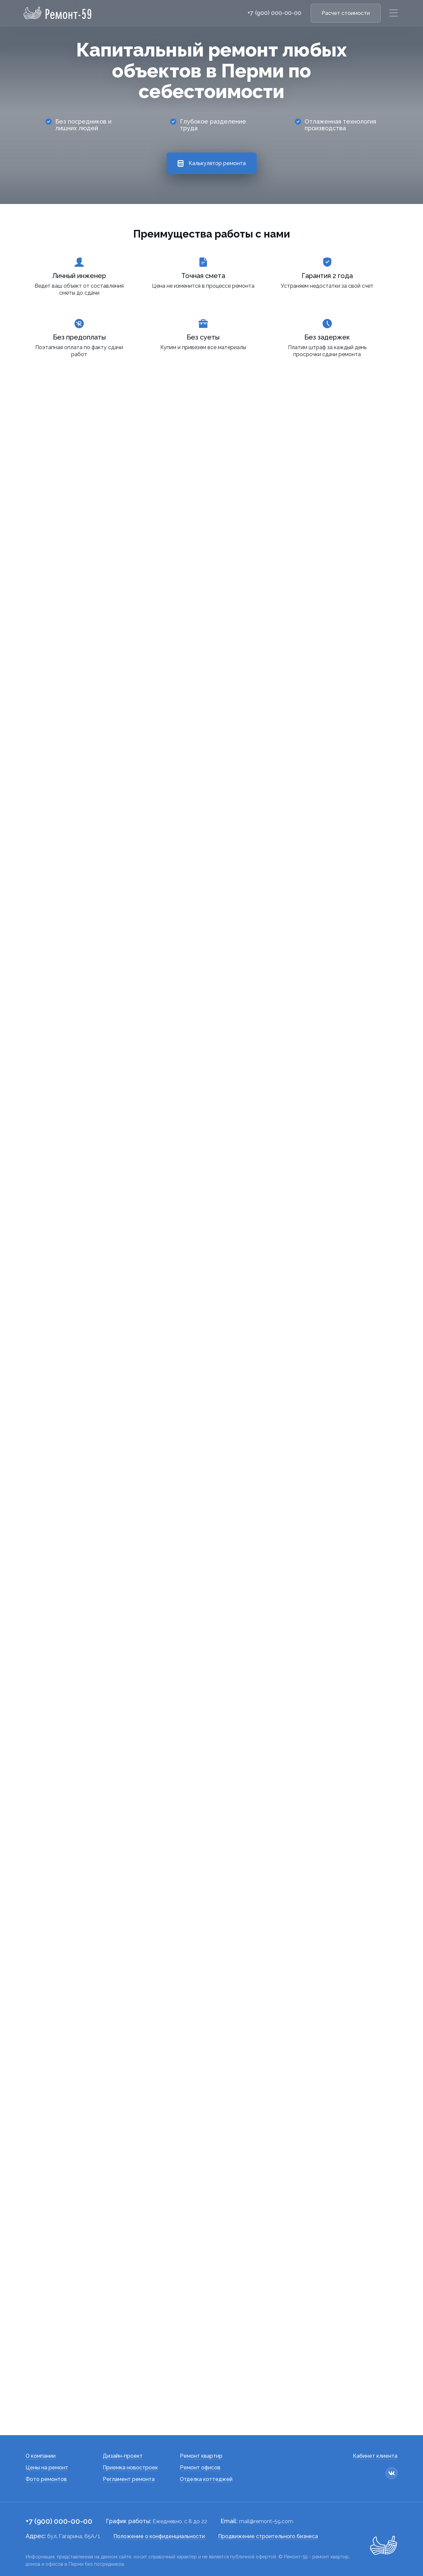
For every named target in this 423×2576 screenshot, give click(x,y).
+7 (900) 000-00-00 (274, 13)
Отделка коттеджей (206, 2479)
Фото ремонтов (46, 2479)
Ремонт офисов (200, 2467)
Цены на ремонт (47, 2467)
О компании (41, 2456)
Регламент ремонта (129, 2479)
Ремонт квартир (201, 2456)
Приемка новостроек (130, 2467)
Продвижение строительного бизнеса (268, 2536)
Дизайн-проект (123, 2456)
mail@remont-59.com (266, 2521)
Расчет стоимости (346, 13)
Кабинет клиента (375, 2456)
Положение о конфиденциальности (159, 2536)
